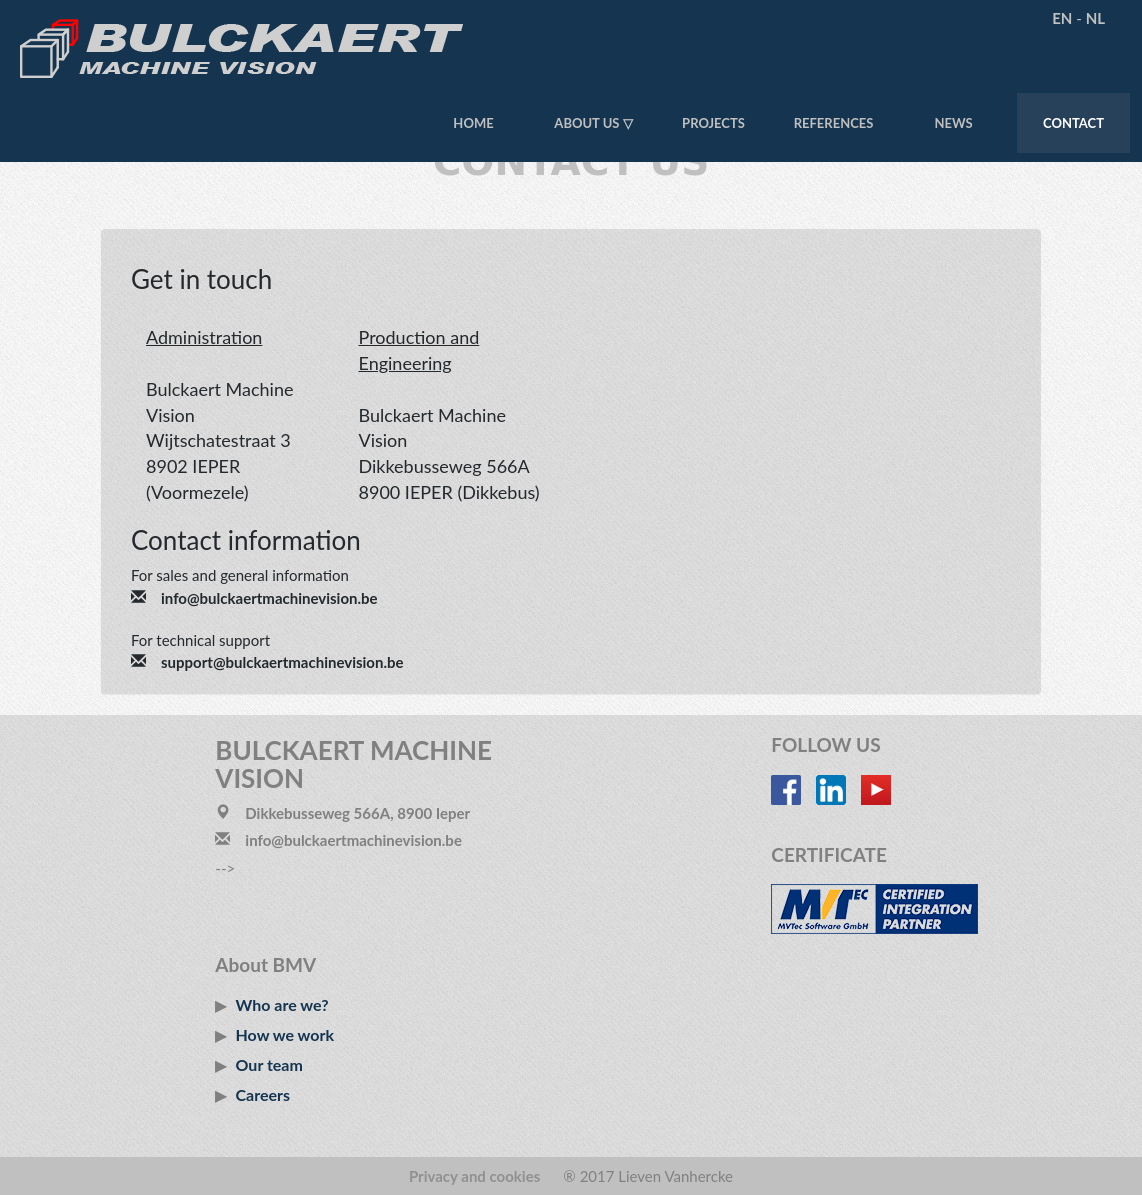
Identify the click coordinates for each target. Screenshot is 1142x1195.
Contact (1073, 123)
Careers (263, 1094)
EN (1062, 18)
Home (473, 123)
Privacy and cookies (474, 1176)
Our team (269, 1064)
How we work (285, 1034)
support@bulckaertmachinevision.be (282, 662)
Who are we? (282, 1004)
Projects (713, 123)
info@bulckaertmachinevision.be (269, 598)
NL (1095, 18)
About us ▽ (593, 123)
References (834, 123)
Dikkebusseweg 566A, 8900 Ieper (357, 813)
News (953, 123)
